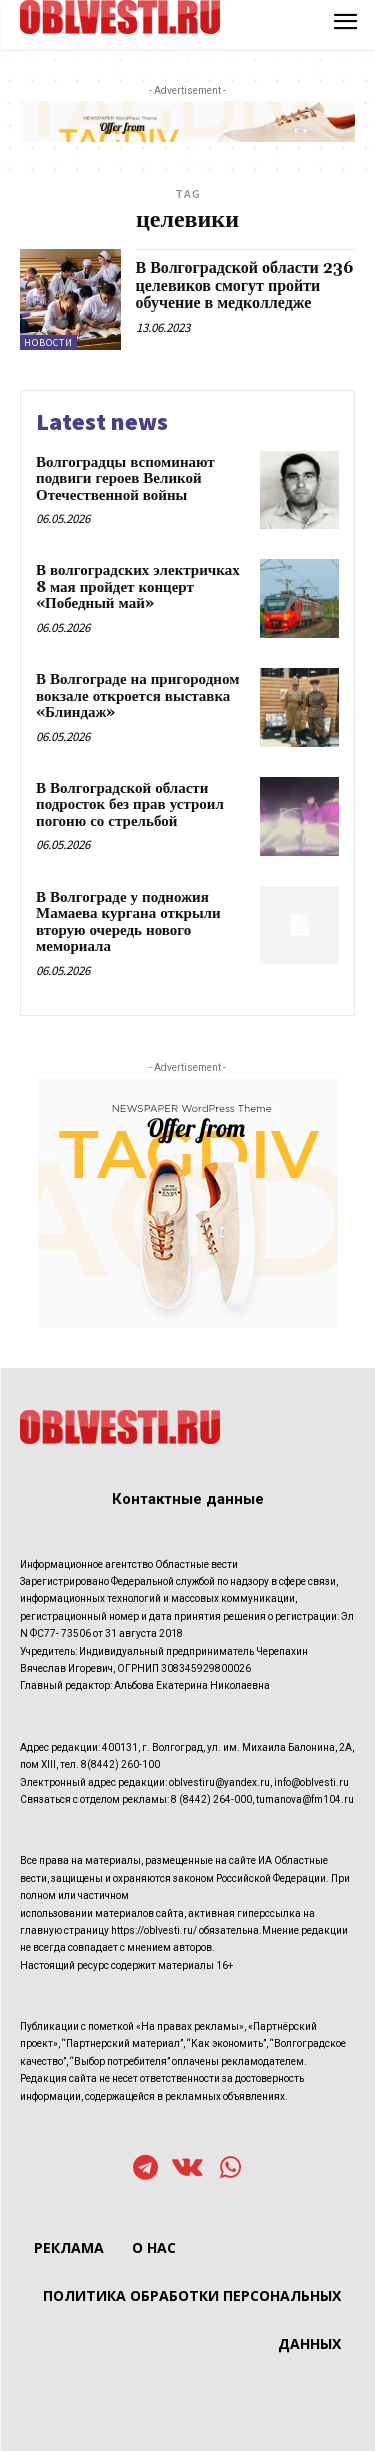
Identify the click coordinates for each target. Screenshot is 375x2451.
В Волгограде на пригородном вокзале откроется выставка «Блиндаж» (137, 696)
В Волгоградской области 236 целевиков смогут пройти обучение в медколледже (245, 285)
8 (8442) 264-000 (211, 1799)
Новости (48, 342)
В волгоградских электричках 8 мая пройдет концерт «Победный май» (138, 587)
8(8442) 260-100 (120, 1764)
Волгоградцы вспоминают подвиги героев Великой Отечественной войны (125, 479)
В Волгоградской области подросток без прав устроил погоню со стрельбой (130, 805)
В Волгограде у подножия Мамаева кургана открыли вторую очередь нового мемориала (128, 922)
